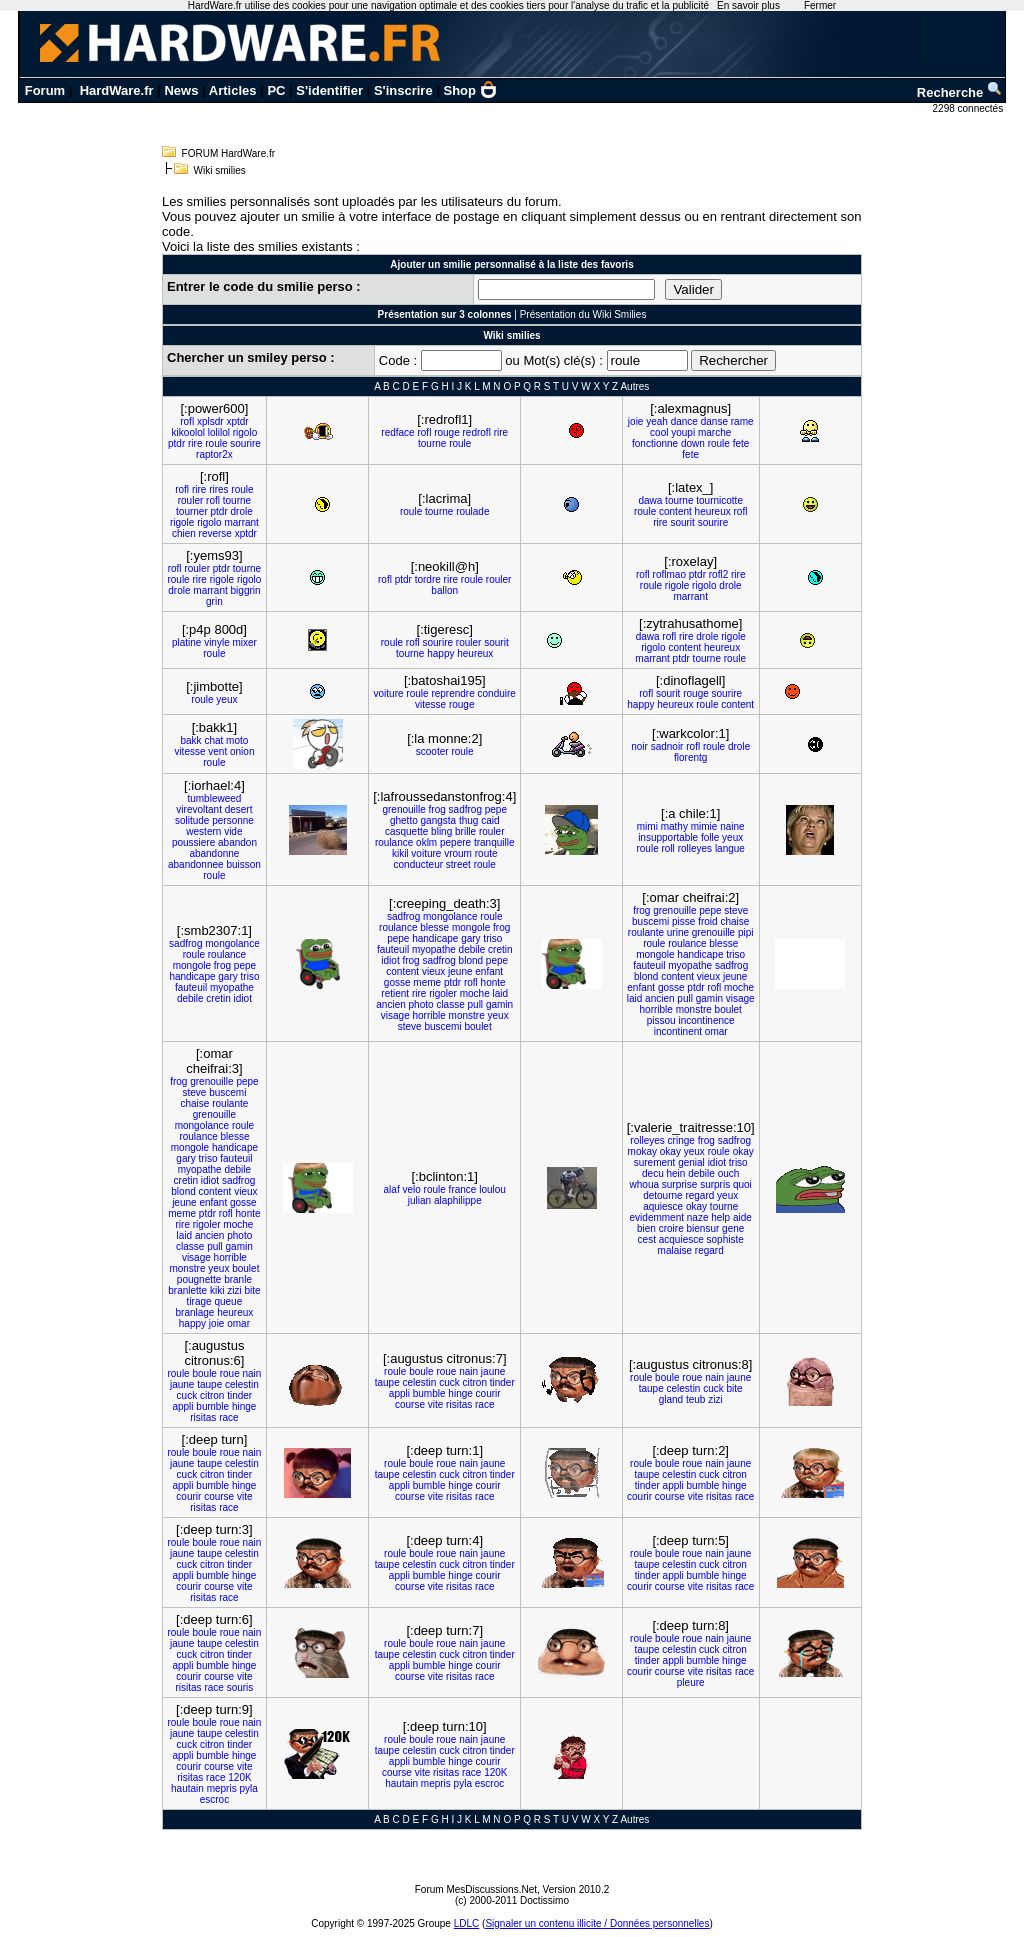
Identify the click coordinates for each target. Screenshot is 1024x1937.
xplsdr (210, 421)
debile (190, 998)
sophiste (725, 1239)
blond (471, 960)
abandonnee (196, 864)
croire (671, 1228)
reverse (215, 533)
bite (252, 1290)
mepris (222, 1788)
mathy (674, 826)
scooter (432, 751)
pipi (746, 932)
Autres (634, 386)
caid (490, 820)
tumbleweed (214, 798)
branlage (194, 1312)
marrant (241, 522)
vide (233, 831)
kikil (400, 853)
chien (184, 533)
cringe (681, 1140)
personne (233, 820)
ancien (390, 1004)
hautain (187, 1788)
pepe (496, 809)
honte (493, 982)
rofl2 (718, 574)
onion (242, 751)
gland (671, 1399)
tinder (239, 1395)
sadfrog (465, 809)
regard (699, 1195)
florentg (690, 757)
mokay (642, 1151)
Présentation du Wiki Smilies (583, 314)
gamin (499, 1004)
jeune (460, 971)
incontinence (706, 1020)
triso (250, 976)
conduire (497, 693)
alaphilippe (458, 1200)
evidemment (657, 1217)
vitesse (430, 704)
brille (465, 831)
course (410, 1404)
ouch (729, 1173)
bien (646, 1228)
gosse (397, 982)
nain (252, 1373)
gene (733, 1228)
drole (242, 511)
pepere (455, 842)
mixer (244, 642)
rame (742, 421)
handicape (192, 976)
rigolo (245, 432)
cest (647, 1239)
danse (714, 421)
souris (240, 1687)
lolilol (219, 432)
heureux (713, 511)
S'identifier (329, 90)
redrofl (477, 432)
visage (395, 1015)
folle (710, 837)
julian (419, 1200)
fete (741, 443)
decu (653, 1173)
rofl (187, 421)
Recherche (960, 92)
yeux (226, 699)
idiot (243, 998)
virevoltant (199, 809)
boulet (477, 1026)
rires (218, 489)
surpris (715, 1184)
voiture (389, 693)
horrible (428, 1015)
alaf (392, 1189)
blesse (434, 927)
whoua (644, 1184)
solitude (192, 820)
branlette (187, 1290)
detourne (662, 1195)
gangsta (439, 820)
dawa (650, 500)
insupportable (668, 837)
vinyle (217, 642)
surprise (680, 1184)
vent (217, 751)
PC (276, 90)
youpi (683, 432)
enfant (489, 971)
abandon (237, 842)
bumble (212, 1406)
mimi (647, 826)
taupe (209, 1384)
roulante (646, 932)
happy (440, 653)
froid (707, 921)
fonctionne (655, 443)
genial (691, 1162)
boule (204, 1373)
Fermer (820, 5)
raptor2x (214, 454)
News (181, 90)
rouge (447, 432)
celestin (242, 1384)
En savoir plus (748, 5)
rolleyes (695, 848)
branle (238, 1279)
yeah (657, 421)
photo (421, 1004)
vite (436, 1404)
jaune (182, 1384)
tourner (192, 511)
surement (655, 1162)
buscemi (442, 1026)
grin (214, 601)
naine (732, 826)
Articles (233, 90)
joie (636, 421)
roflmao (669, 574)
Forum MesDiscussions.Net (476, 1889)
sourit (682, 522)
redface (397, 432)
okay (670, 1151)
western (203, 831)
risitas (203, 1417)
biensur (703, 1228)
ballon (444, 590)
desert (239, 809)
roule (216, 443)
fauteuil (191, 987)
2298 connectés (969, 108)
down (693, 443)
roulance (394, 842)
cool (659, 432)
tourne (432, 443)
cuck (187, 1395)
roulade (472, 511)
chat (213, 740)
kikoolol (188, 432)
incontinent (678, 1031)
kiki (217, 1290)
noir (639, 746)
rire (195, 443)
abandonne (214, 853)
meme (427, 982)
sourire (245, 443)
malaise (675, 1250)
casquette (406, 831)
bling (441, 831)
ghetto (404, 820)
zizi (234, 1290)
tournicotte (719, 500)
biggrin (246, 590)
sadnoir (667, 746)
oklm (426, 842)
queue (228, 1301)
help (720, 1217)
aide (742, 1217)
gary (227, 976)
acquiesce (681, 1239)
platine (186, 642)
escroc (214, 1799)
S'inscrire (403, 90)
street (458, 864)
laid (501, 993)
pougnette (199, 1279)
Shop (471, 90)
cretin (218, 998)
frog (437, 809)
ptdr (176, 443)
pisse (683, 921)
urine (678, 932)
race (228, 1417)
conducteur (418, 864)
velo (411, 1189)
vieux (433, 971)
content (675, 511)
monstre (467, 1015)
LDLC (467, 1923)
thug (468, 820)
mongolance (232, 943)
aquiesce (663, 1206)
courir (488, 1393)
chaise (734, 921)
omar (716, 1031)
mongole (192, 965)
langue (730, 848)
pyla (248, 1788)
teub (695, 1399)
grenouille (403, 809)
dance (684, 421)
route (486, 853)
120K (239, 1777)
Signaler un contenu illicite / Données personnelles (597, 1923)
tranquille (494, 842)
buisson (243, 864)
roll (668, 848)
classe (450, 1004)
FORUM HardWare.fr (229, 153)
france (463, 1189)
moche (475, 993)
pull (476, 1004)
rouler (191, 500)
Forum (45, 90)
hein (675, 1173)
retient (395, 993)
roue (230, 1373)
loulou (492, 1189)
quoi (742, 1184)
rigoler (443, 993)
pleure (691, 1682)
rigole (182, 522)
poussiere (193, 842)
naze (698, 1217)
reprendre (452, 693)
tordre (428, 579)
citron (212, 1395)
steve (410, 1026)
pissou (661, 1020)
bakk (191, 740)
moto (237, 740)
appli (182, 1406)
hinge (244, 1406)
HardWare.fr (117, 90)
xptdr (237, 421)
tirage (199, 1301)
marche (714, 432)
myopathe (232, 987)
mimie (704, 826)
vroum (458, 853)
